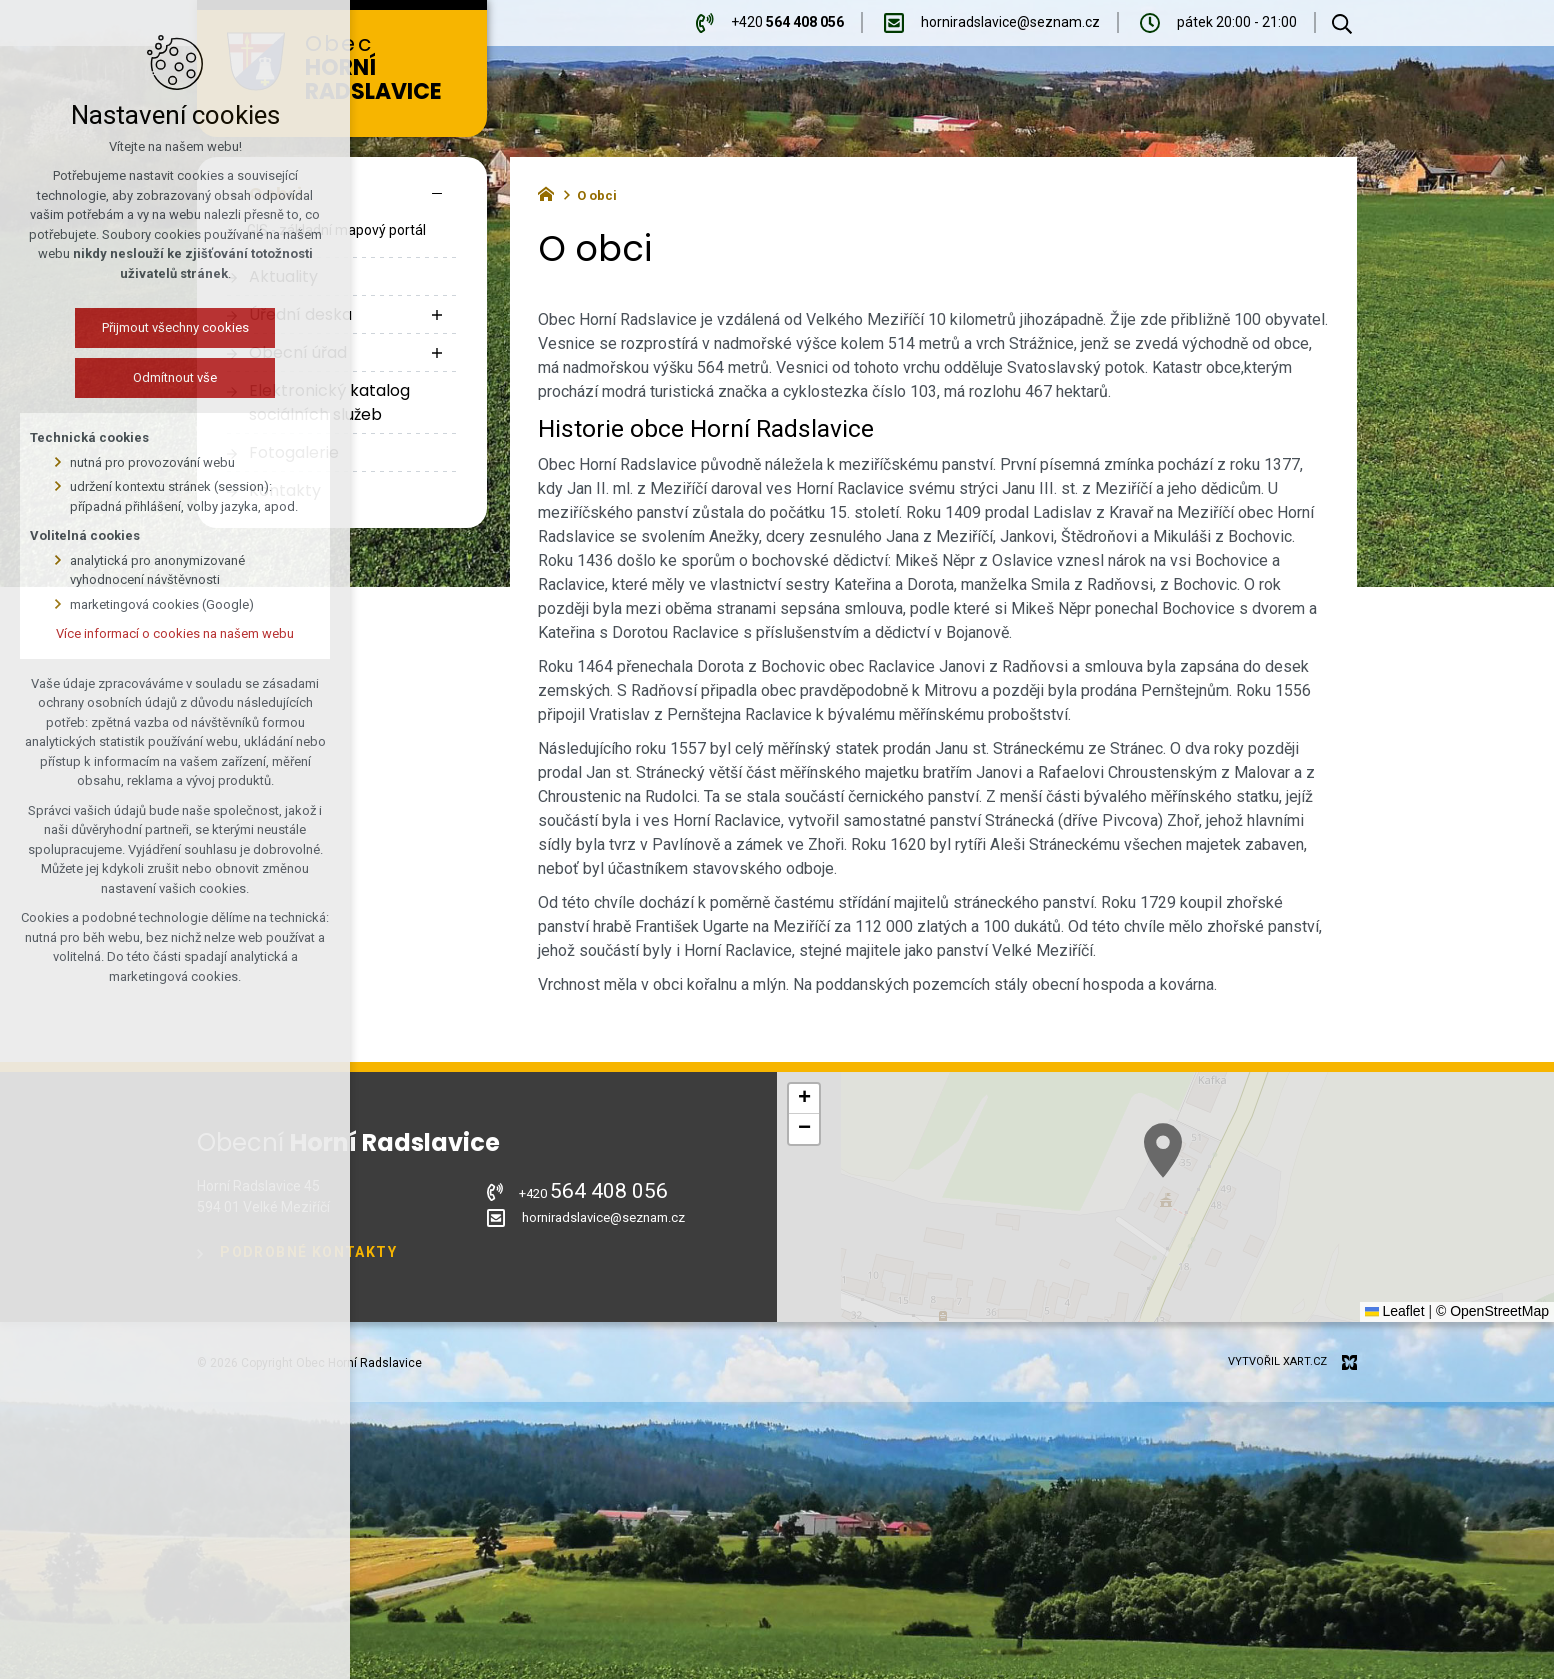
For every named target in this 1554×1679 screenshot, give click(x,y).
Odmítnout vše (158, 377)
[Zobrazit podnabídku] (437, 315)
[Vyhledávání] (1342, 23)
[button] (1242, 1215)
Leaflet (1395, 1311)
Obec (386, 68)
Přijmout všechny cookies (157, 327)
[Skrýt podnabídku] (437, 194)
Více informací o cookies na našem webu (158, 633)
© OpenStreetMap (1492, 1311)
